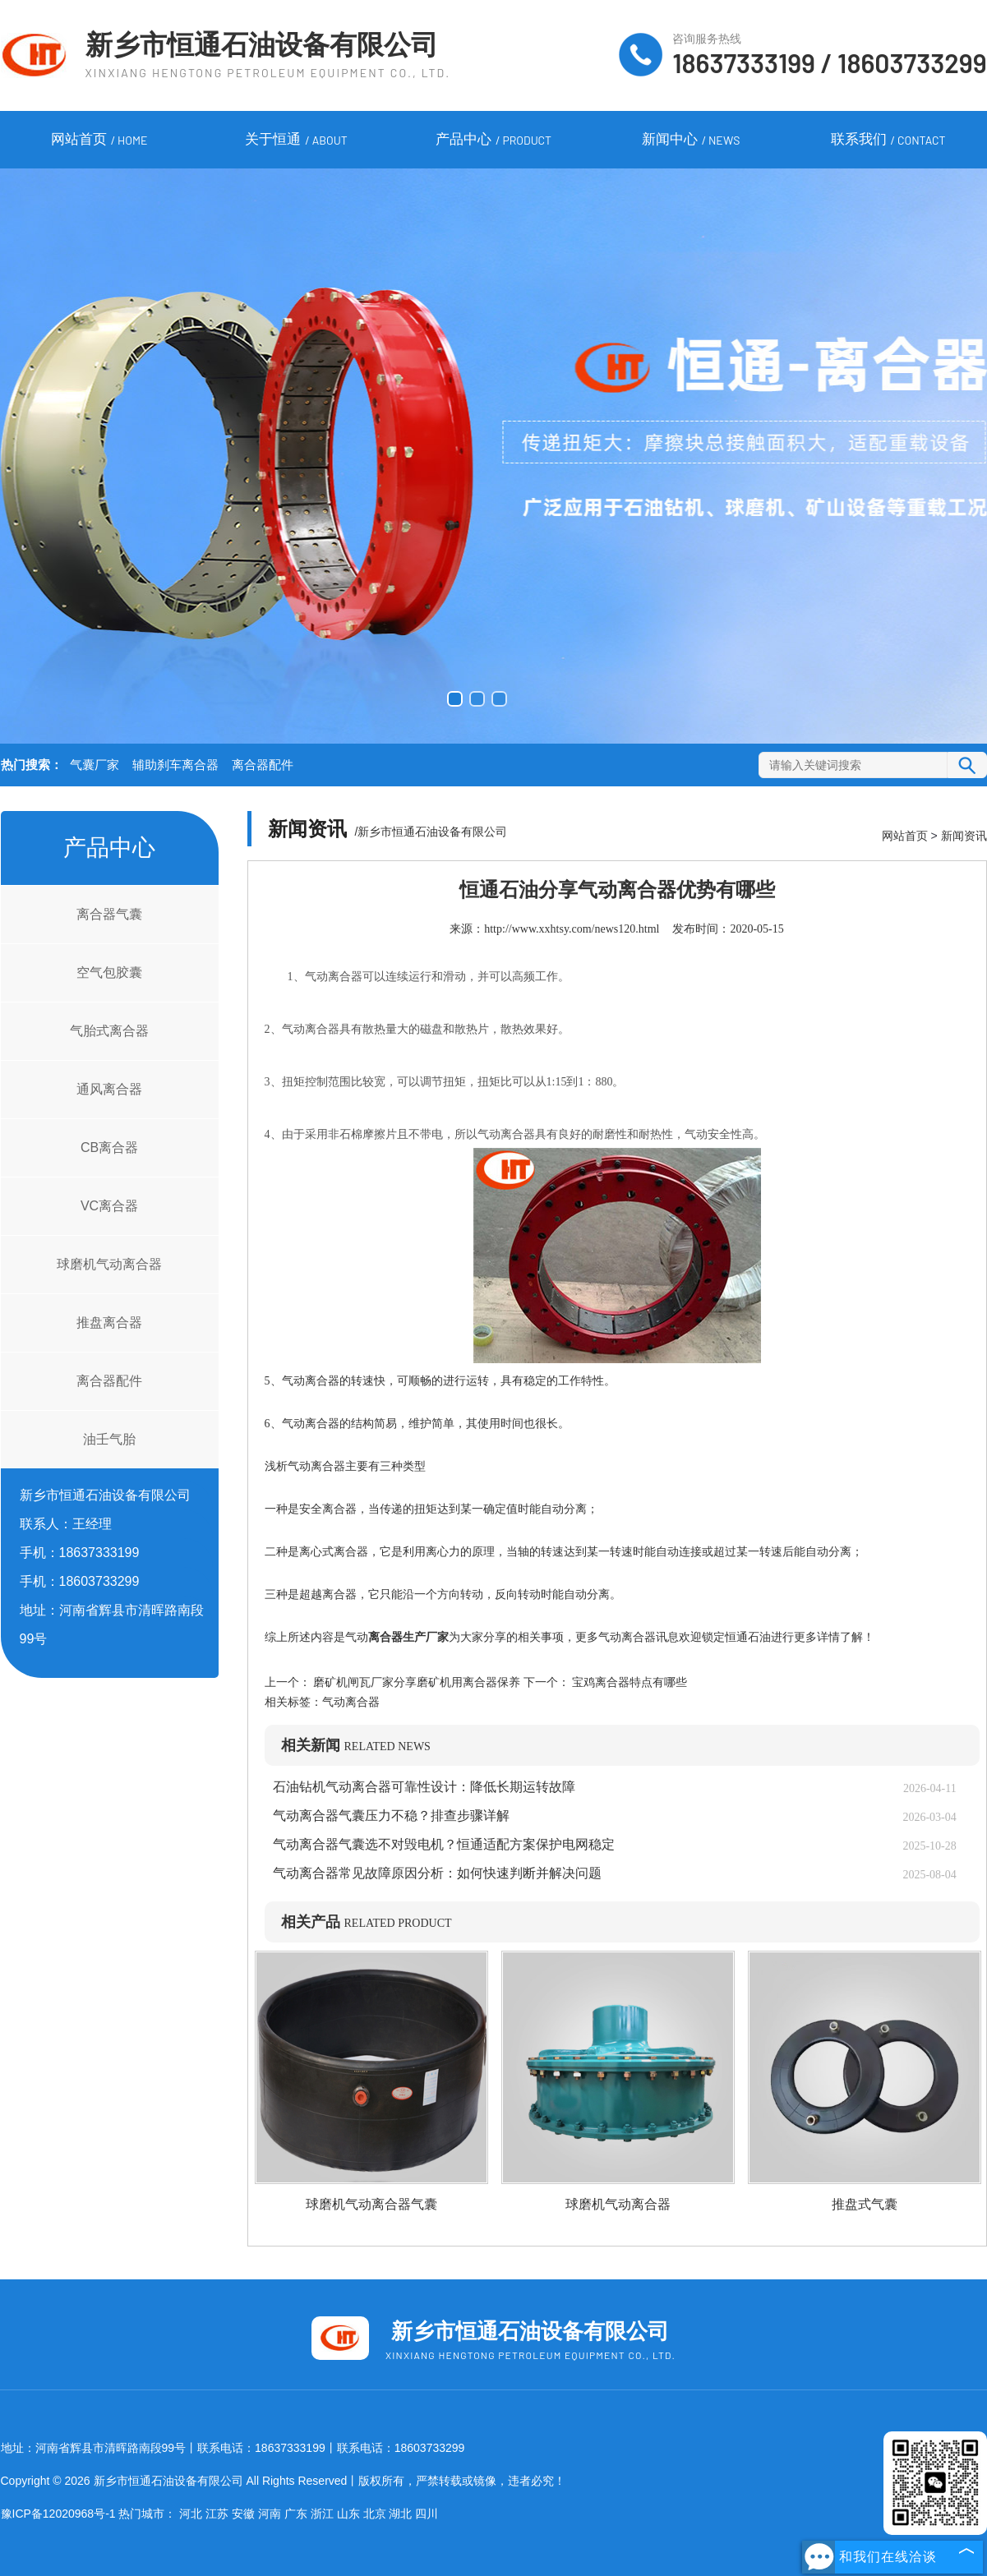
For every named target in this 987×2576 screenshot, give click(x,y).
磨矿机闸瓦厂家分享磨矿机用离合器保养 (417, 1682)
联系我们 (888, 140)
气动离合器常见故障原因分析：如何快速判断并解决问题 (437, 1873)
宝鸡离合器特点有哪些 (629, 1682)
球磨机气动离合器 (109, 1264)
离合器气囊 (109, 914)
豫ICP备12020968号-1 (58, 2513)
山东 (348, 2513)
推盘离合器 (109, 1322)
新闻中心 (691, 140)
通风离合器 (109, 1089)
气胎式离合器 (109, 1031)
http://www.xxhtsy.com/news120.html (571, 929)
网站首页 (99, 140)
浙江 (322, 2513)
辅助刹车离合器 (175, 765)
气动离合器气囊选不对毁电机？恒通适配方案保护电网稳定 (444, 1844)
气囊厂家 (94, 765)
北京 (374, 2513)
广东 (295, 2513)
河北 (190, 2513)
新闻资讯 (964, 835)
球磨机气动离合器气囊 (371, 2204)
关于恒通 (296, 140)
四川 (426, 2513)
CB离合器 (109, 1147)
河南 (269, 2513)
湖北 (400, 2513)
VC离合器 (109, 1206)
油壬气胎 (109, 1439)
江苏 (216, 2513)
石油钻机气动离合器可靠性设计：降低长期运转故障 (424, 1787)
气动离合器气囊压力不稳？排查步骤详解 (391, 1816)
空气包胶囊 (109, 972)
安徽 (243, 2513)
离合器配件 (262, 765)
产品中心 (493, 140)
